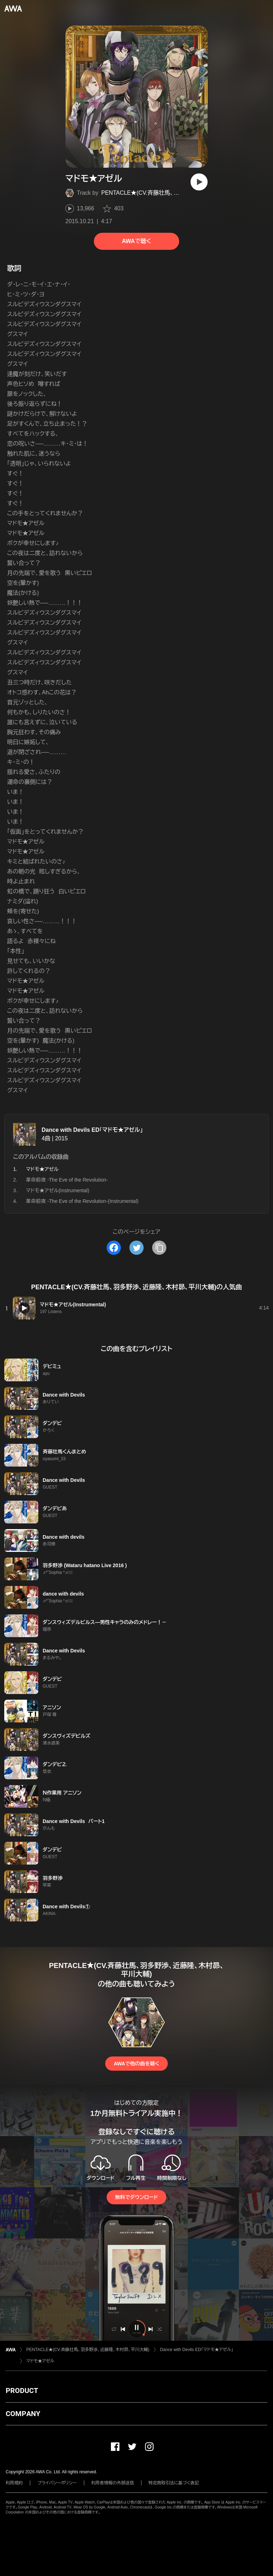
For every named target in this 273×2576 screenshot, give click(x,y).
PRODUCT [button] (22, 2390)
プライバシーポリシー (57, 2482)
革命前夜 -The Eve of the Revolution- (67, 1180)
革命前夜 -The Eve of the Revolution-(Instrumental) (82, 1201)
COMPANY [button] (23, 2413)
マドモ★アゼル (40, 2361)
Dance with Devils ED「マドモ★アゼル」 (92, 1130)
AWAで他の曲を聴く (136, 2063)
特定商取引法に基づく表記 (174, 2482)
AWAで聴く (136, 241)
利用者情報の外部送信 (112, 2482)
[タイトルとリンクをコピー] (159, 1248)
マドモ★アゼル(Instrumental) (57, 1190)
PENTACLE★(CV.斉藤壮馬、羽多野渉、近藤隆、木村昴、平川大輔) (183, 193)
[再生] (199, 181)
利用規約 (14, 2482)
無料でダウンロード (136, 2197)
